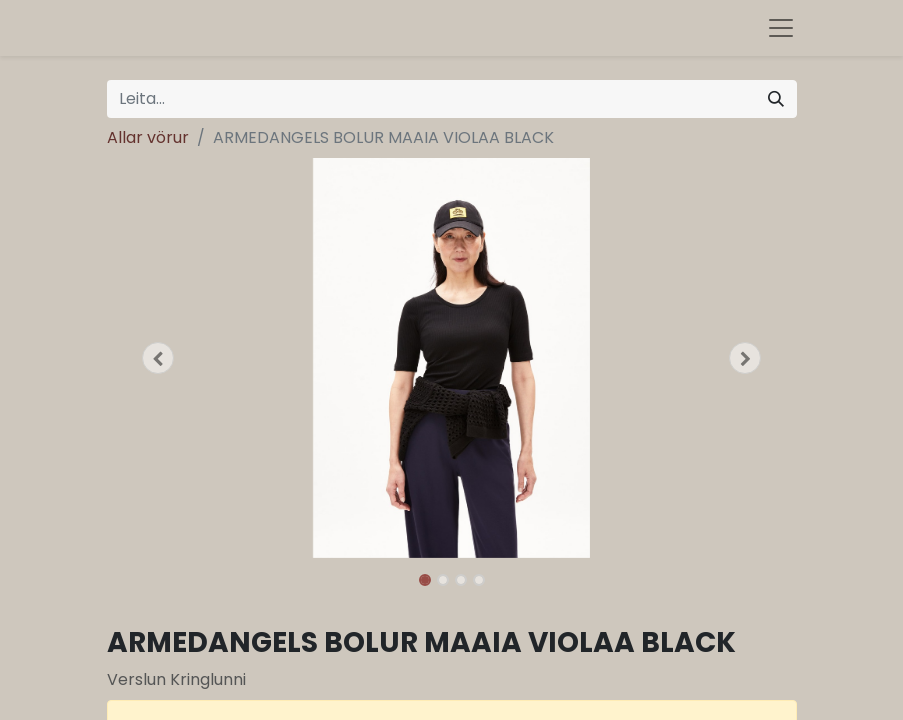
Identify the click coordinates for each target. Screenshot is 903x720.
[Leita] (776, 99)
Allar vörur (148, 137)
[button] (159, 358)
